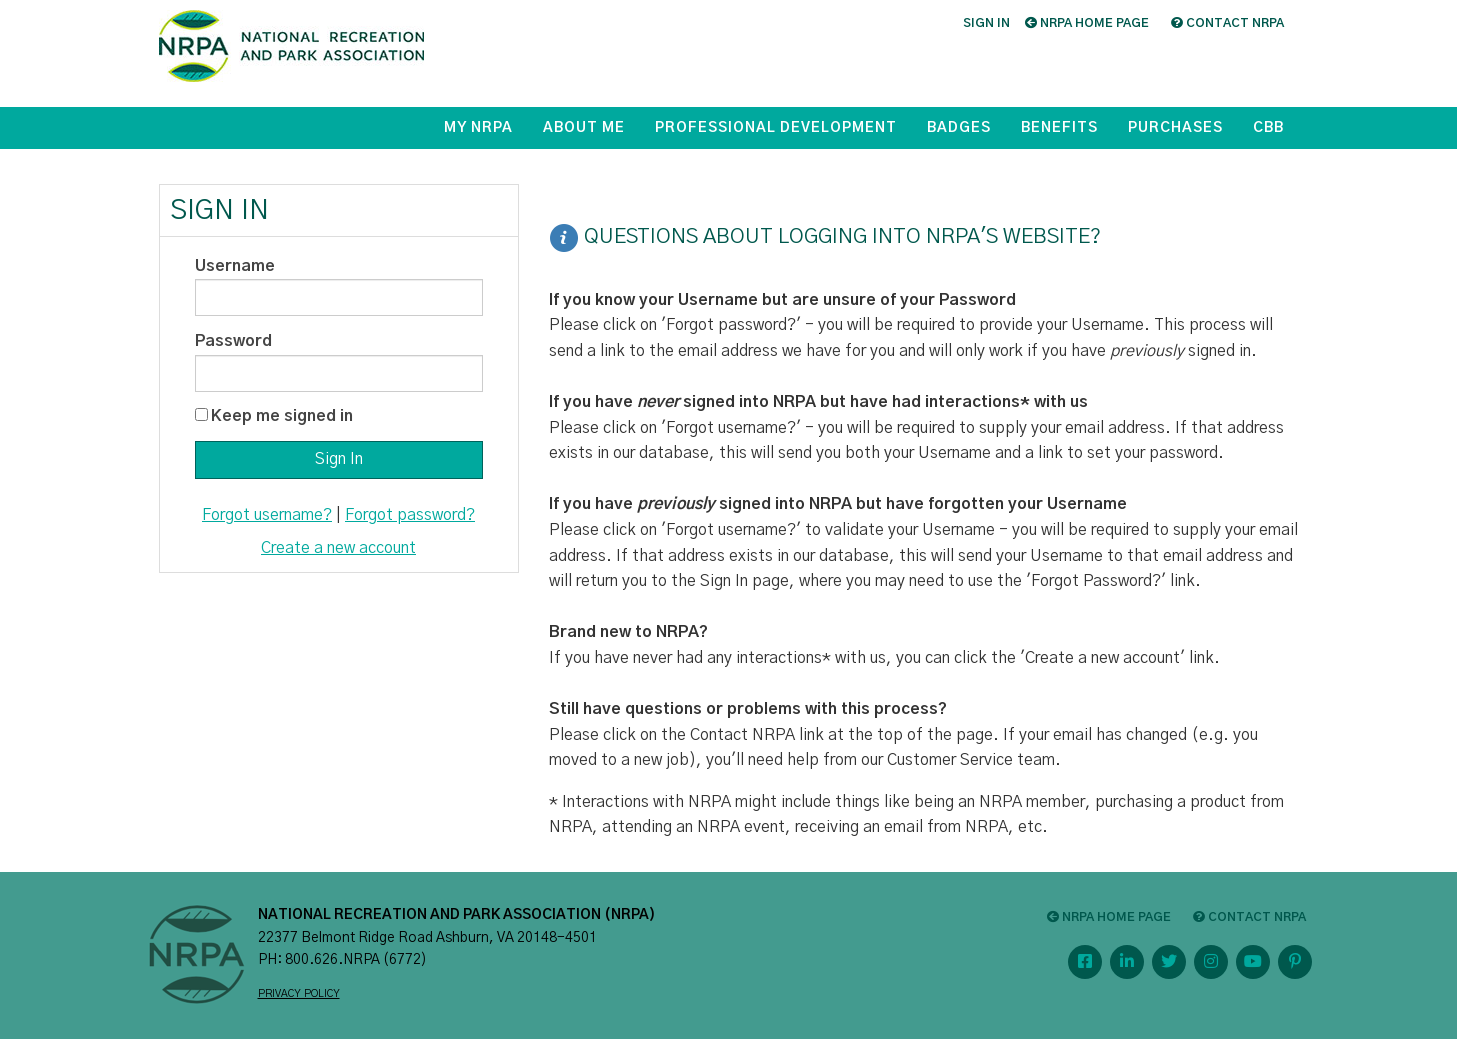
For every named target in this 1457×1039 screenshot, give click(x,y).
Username (235, 266)
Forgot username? (267, 515)
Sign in (986, 23)
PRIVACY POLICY (299, 994)
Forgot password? (410, 515)
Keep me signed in (282, 416)
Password (233, 341)
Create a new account (338, 548)
